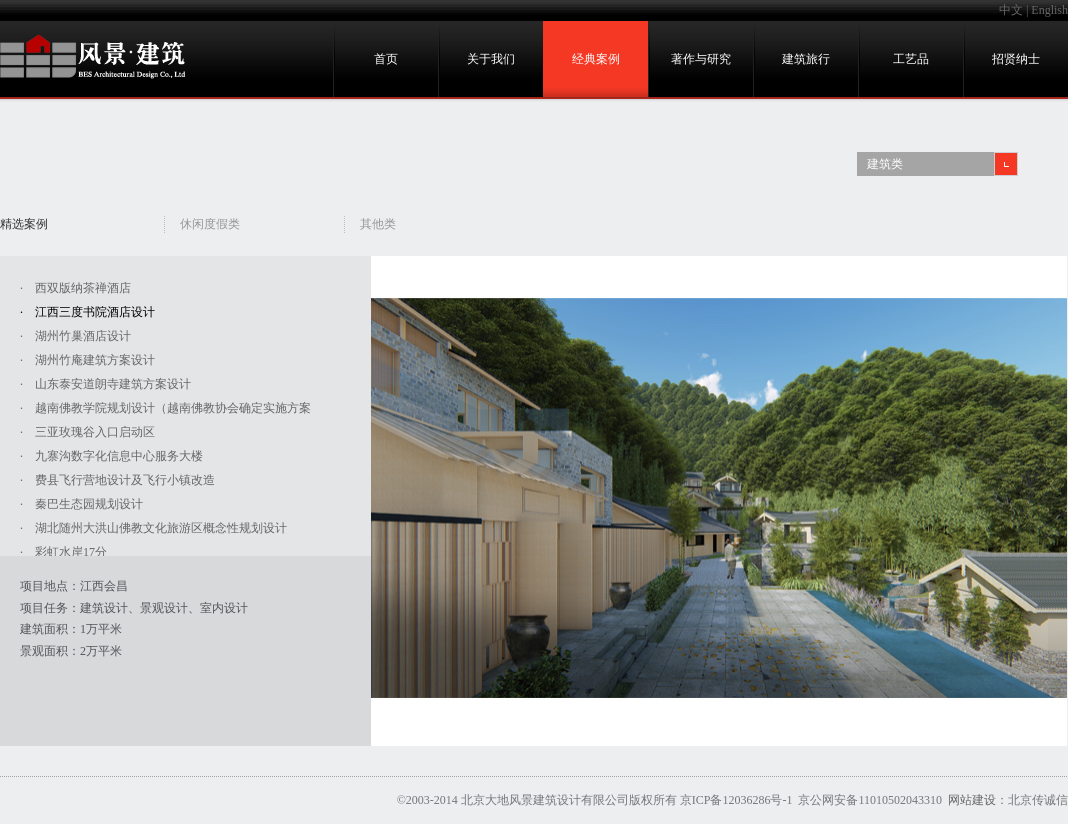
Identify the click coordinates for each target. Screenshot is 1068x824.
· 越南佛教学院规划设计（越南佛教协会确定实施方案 (165, 408)
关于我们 (491, 59)
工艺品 (911, 59)
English (1049, 10)
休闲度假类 (210, 224)
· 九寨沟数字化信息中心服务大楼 (111, 456)
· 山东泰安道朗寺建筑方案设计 (105, 384)
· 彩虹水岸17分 (63, 552)
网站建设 (972, 800)
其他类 (378, 224)
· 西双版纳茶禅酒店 (75, 288)
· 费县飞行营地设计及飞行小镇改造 (117, 480)
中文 (1011, 10)
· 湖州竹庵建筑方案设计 (87, 360)
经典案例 (596, 59)
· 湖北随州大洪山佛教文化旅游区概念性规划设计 (153, 528)
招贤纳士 (1016, 59)
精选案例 (24, 224)
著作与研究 (701, 59)
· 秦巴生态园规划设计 (81, 504)
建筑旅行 (806, 59)
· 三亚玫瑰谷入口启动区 (87, 432)
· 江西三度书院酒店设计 (87, 312)
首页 (386, 59)
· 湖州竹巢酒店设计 (75, 336)
